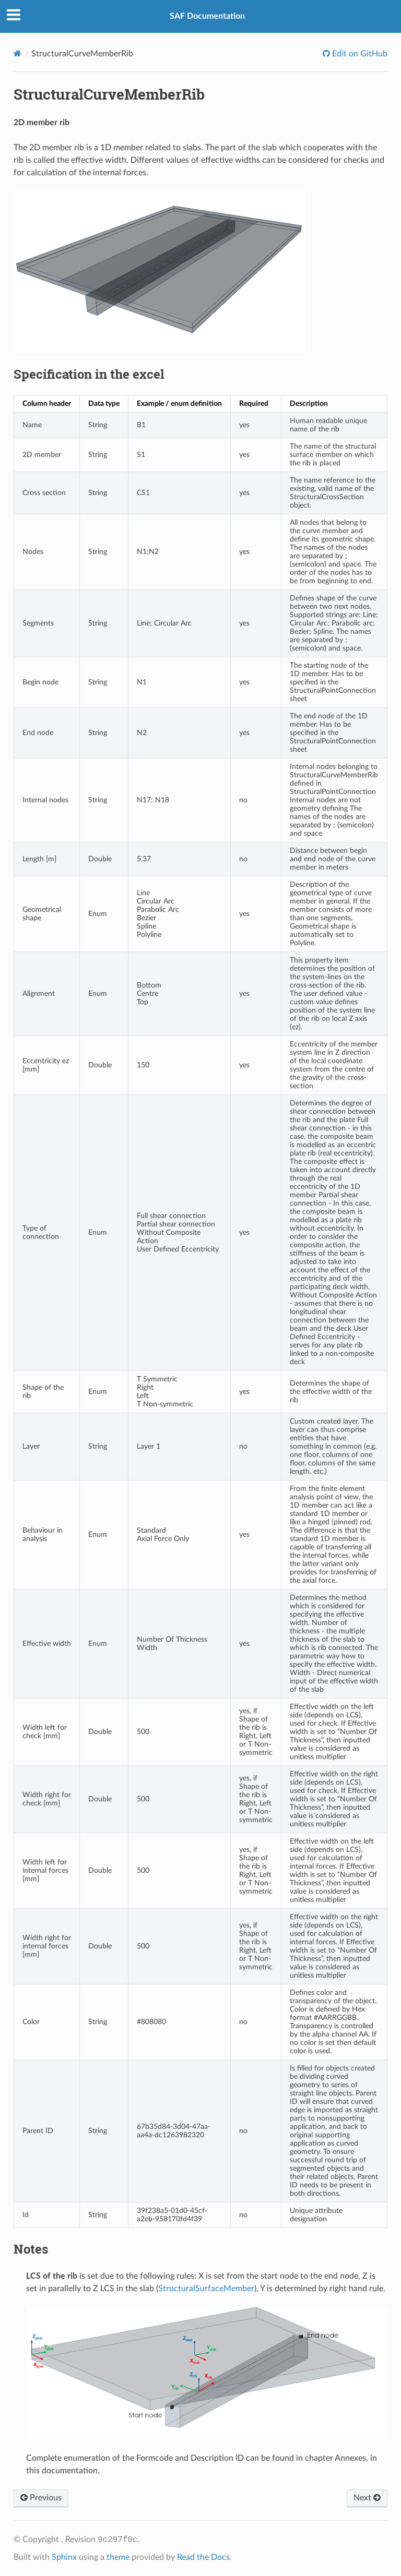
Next (367, 2498)
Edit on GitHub (358, 54)
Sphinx (64, 2557)
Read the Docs (203, 2557)
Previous (41, 2498)
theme (118, 2557)
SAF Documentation (207, 16)
